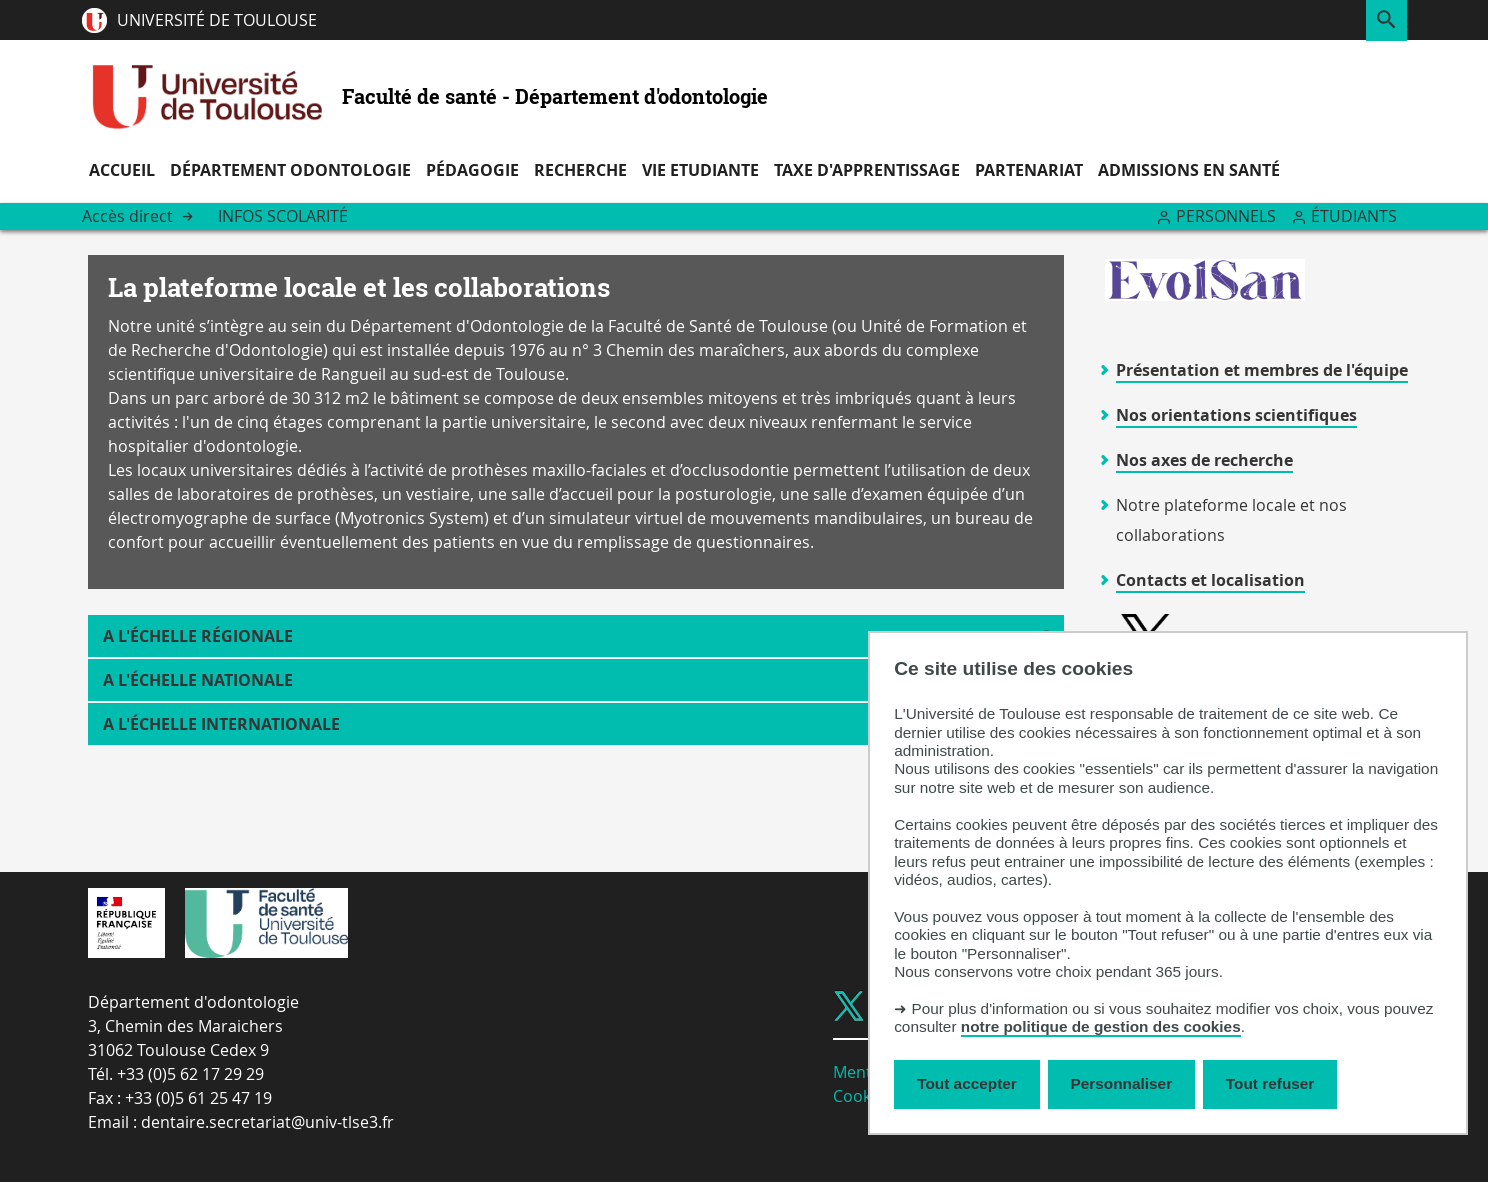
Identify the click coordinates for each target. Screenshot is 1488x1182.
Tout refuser (1270, 1083)
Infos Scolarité (283, 216)
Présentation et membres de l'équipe (1262, 370)
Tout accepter (967, 1083)
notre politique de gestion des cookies (1101, 1026)
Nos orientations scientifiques (1236, 415)
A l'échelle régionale (198, 636)
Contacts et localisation (1210, 580)
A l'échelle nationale (198, 680)
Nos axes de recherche (1204, 460)
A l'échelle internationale (221, 724)
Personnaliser (1122, 1083)
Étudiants (1354, 216)
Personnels (1226, 216)
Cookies (862, 1096)
